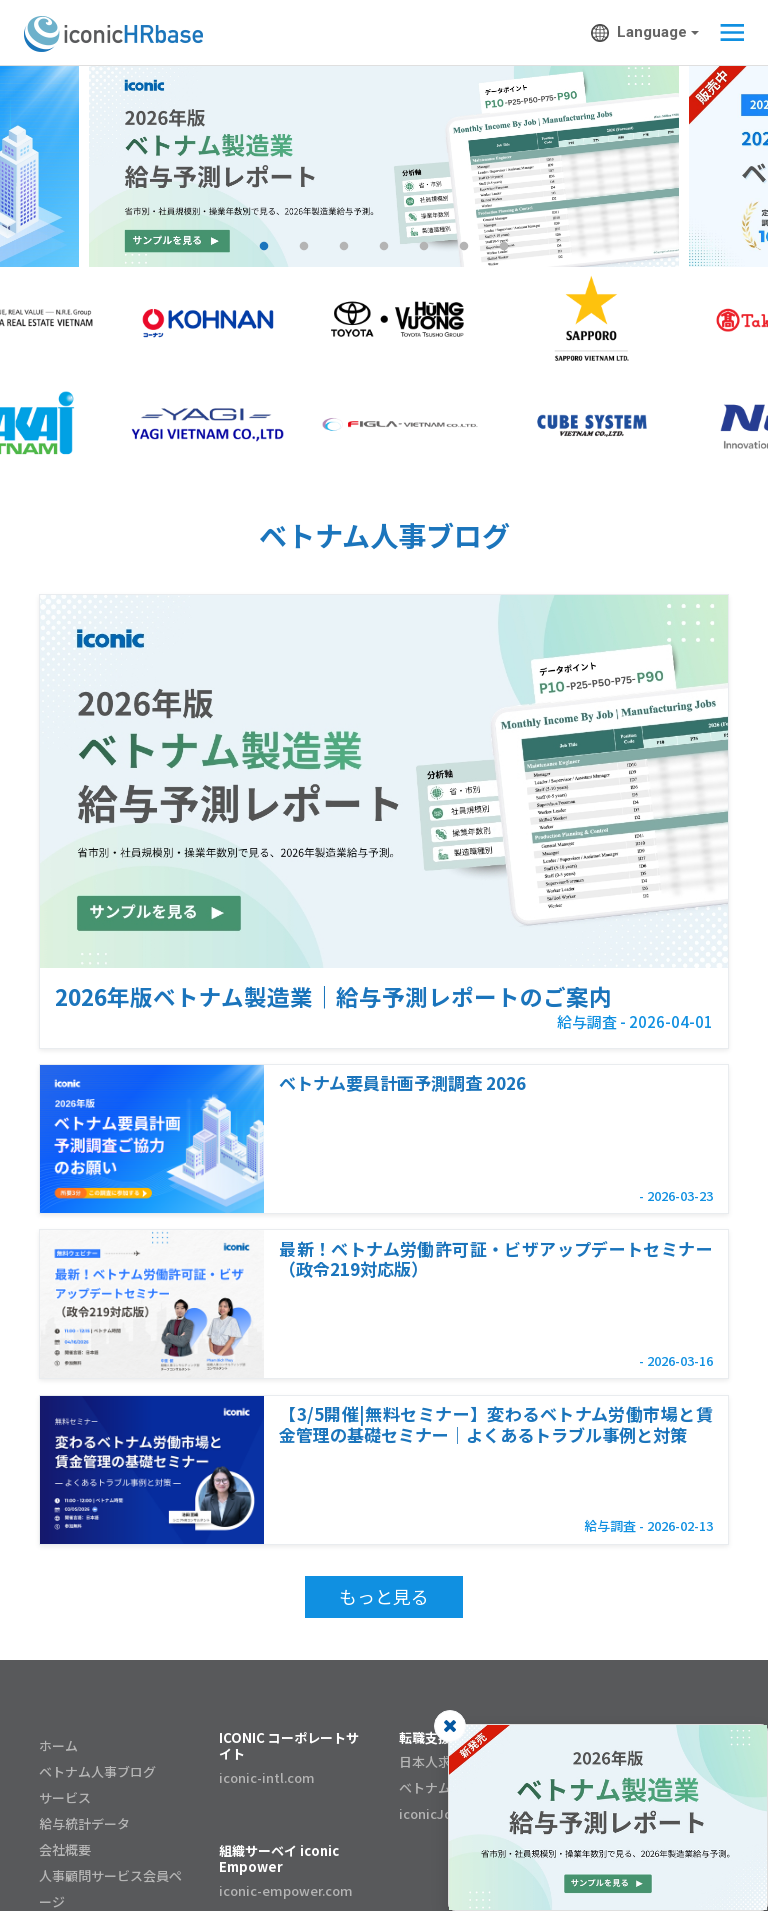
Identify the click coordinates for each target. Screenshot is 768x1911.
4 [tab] (384, 247)
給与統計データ (84, 1823)
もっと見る (384, 1596)
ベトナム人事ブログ (97, 1771)
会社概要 (65, 1849)
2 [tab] (304, 247)
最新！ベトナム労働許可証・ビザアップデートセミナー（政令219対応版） (495, 1258)
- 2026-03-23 (676, 1195)
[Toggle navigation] (726, 33)
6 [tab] (464, 247)
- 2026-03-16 (676, 1360)
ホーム (58, 1745)
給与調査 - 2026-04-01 (635, 1021)
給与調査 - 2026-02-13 (648, 1525)
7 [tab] (504, 247)
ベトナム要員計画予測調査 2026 (402, 1081)
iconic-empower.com (286, 1890)
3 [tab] (344, 247)
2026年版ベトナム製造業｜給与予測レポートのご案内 (333, 996)
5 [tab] (424, 247)
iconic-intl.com (267, 1777)
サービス (65, 1797)
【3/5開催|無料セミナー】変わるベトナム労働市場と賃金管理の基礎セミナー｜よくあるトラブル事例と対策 (495, 1423)
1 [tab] (264, 247)
